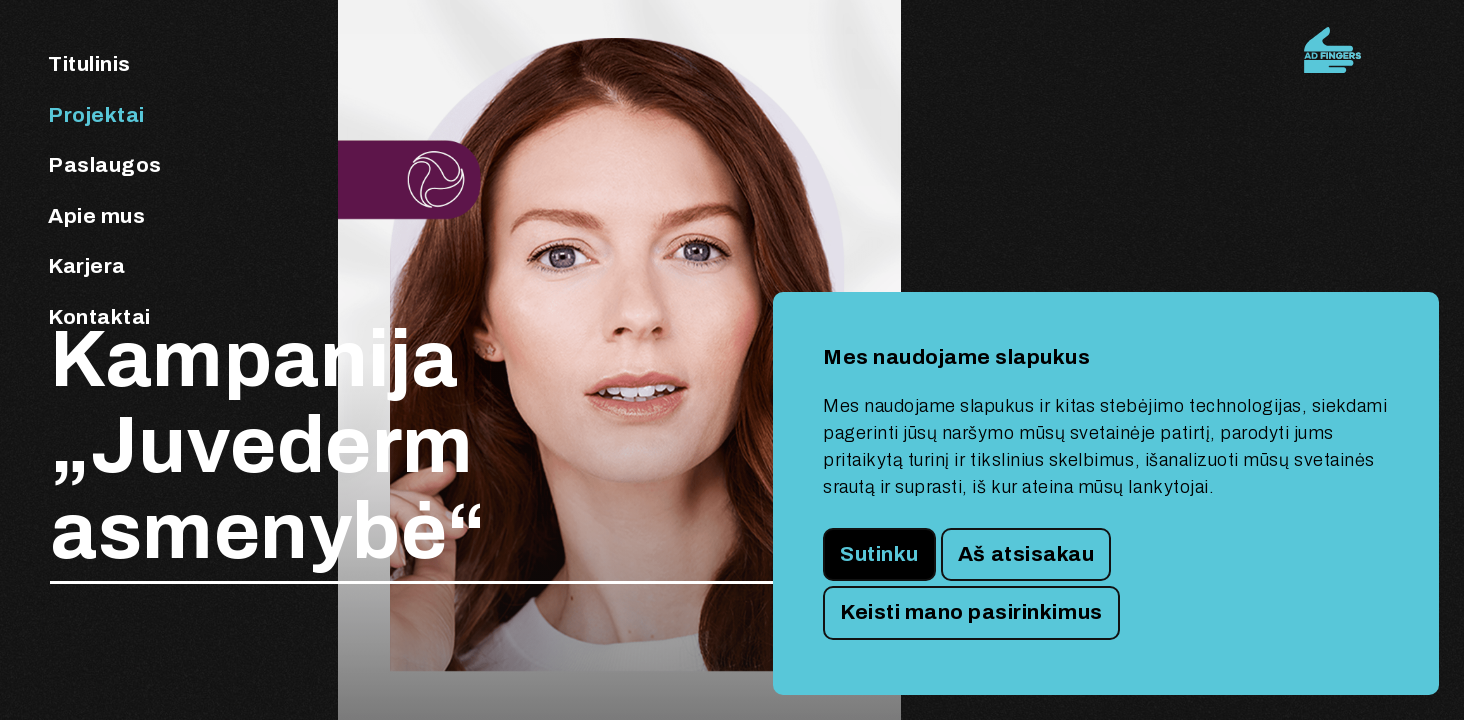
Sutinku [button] (879, 554)
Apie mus (96, 216)
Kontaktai (99, 317)
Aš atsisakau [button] (1026, 554)
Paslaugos (105, 165)
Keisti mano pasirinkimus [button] (971, 612)
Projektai (96, 115)
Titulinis (89, 64)
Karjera (87, 266)
